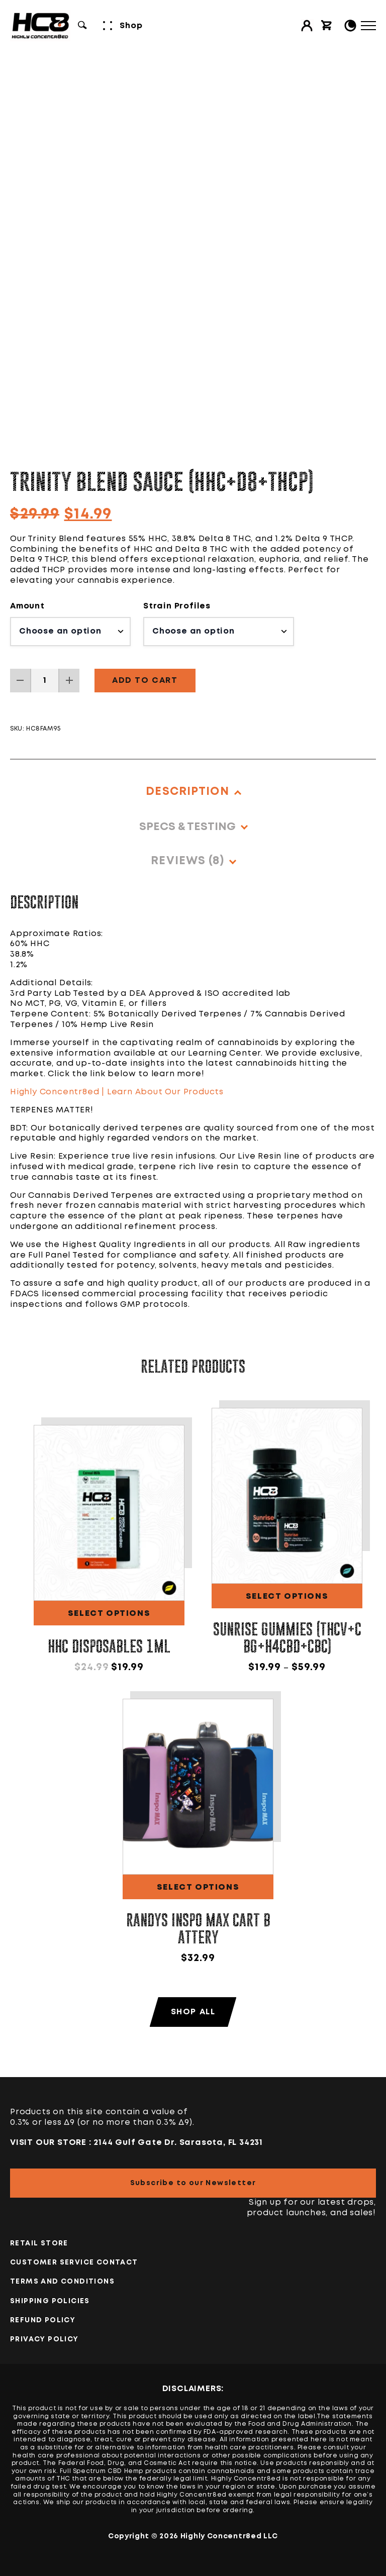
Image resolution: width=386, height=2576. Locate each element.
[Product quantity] (44, 680)
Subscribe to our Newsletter (193, 2183)
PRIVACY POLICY (44, 2339)
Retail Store (39, 2243)
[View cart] (326, 25)
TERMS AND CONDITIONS (62, 2282)
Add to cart (145, 680)
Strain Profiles (177, 606)
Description (187, 792)
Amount (27, 606)
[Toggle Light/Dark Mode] (350, 26)
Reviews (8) (187, 861)
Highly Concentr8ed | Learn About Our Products (117, 1092)
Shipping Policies (50, 2301)
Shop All (193, 2012)
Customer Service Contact (74, 2262)
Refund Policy (42, 2320)
